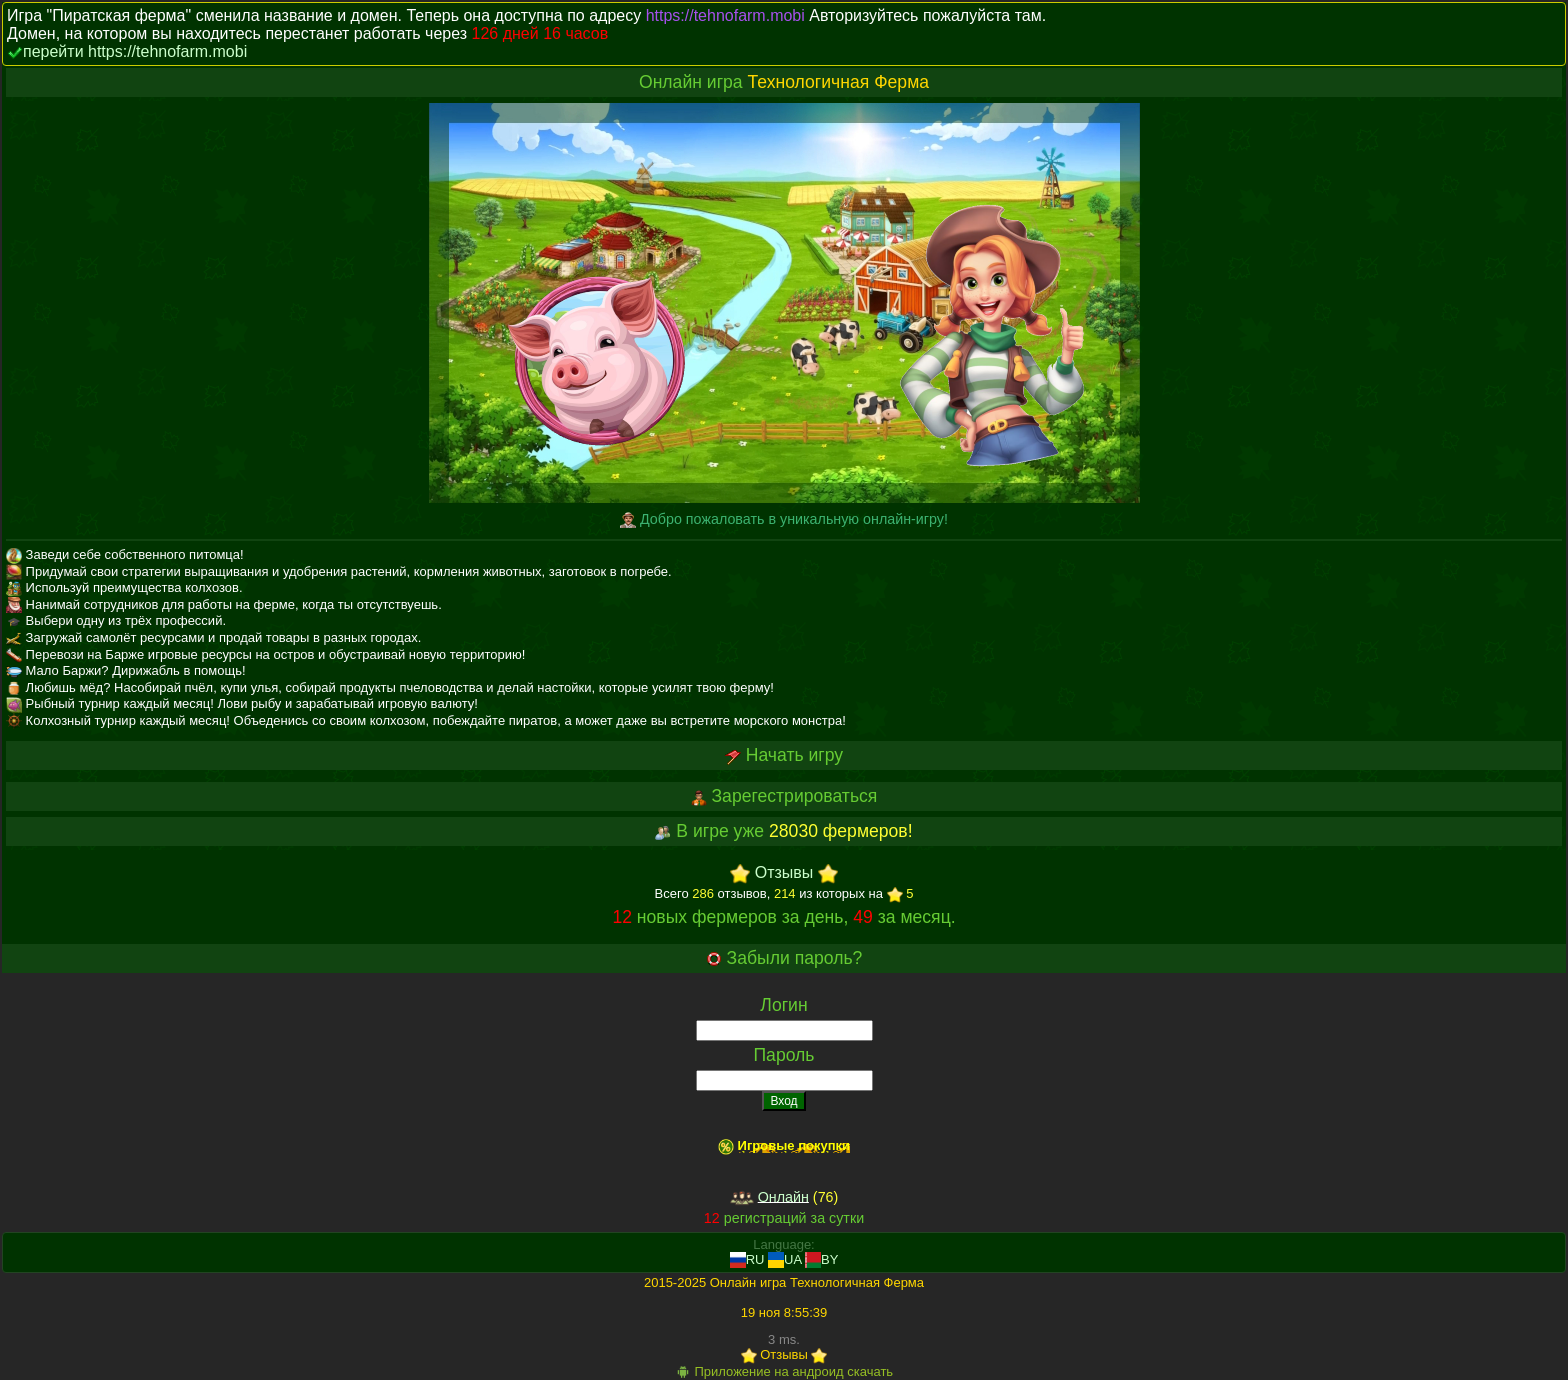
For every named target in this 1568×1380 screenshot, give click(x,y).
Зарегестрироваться (794, 796)
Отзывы (784, 873)
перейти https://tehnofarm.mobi (135, 51)
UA (784, 1259)
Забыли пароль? (795, 958)
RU (747, 1259)
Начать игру (794, 755)
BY (821, 1259)
